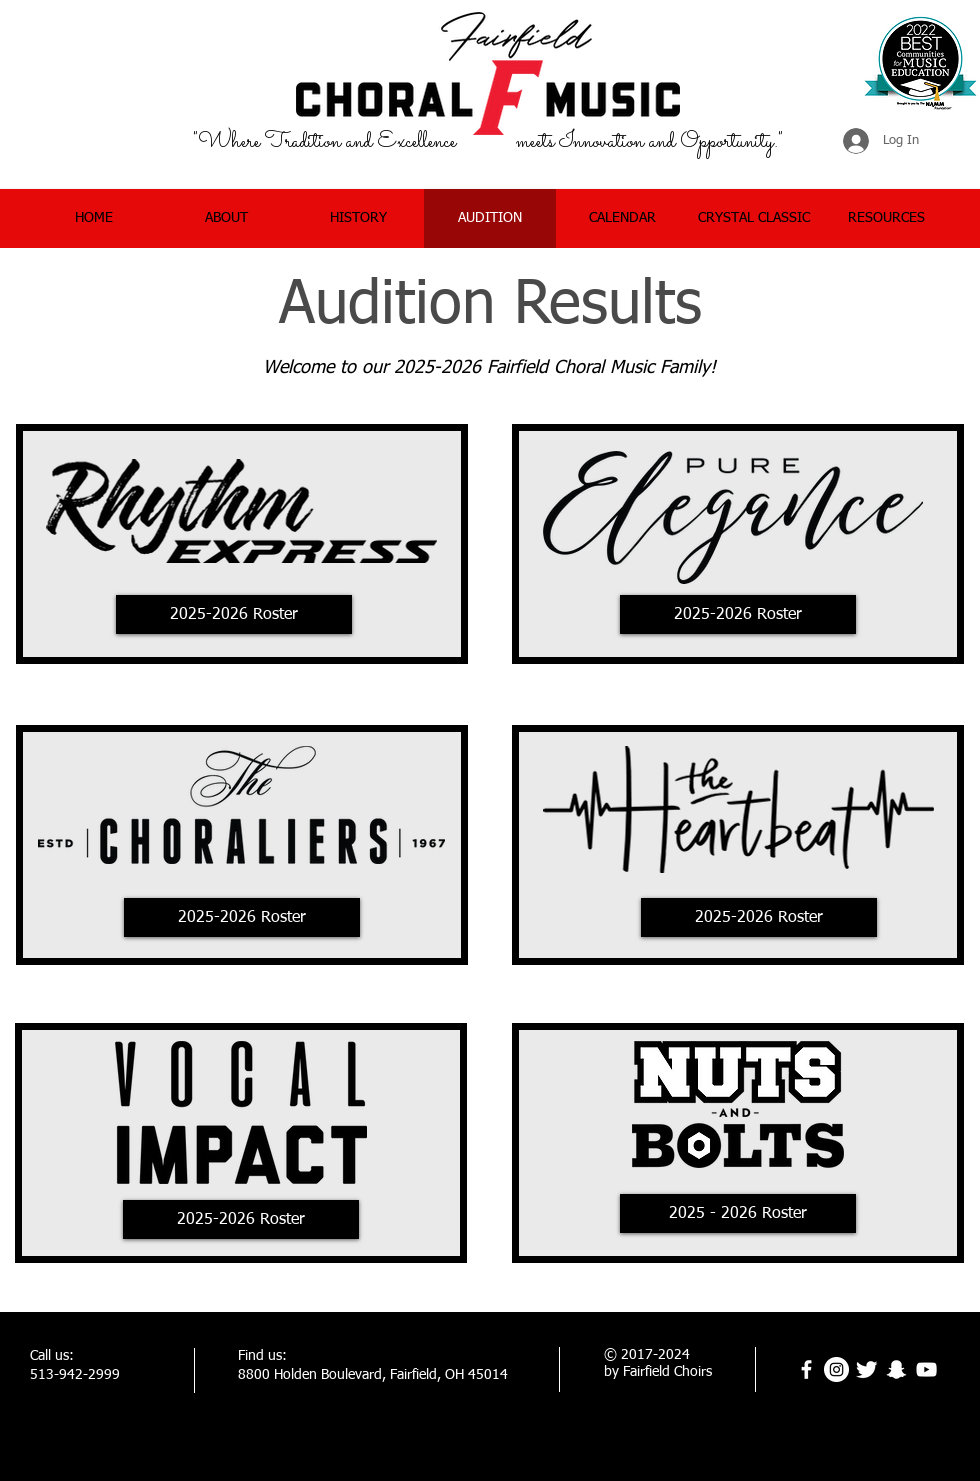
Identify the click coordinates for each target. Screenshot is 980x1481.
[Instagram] (836, 1369)
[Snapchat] (896, 1369)
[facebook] (806, 1369)
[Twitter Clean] (866, 1369)
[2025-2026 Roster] (234, 614)
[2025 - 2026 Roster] (738, 1213)
